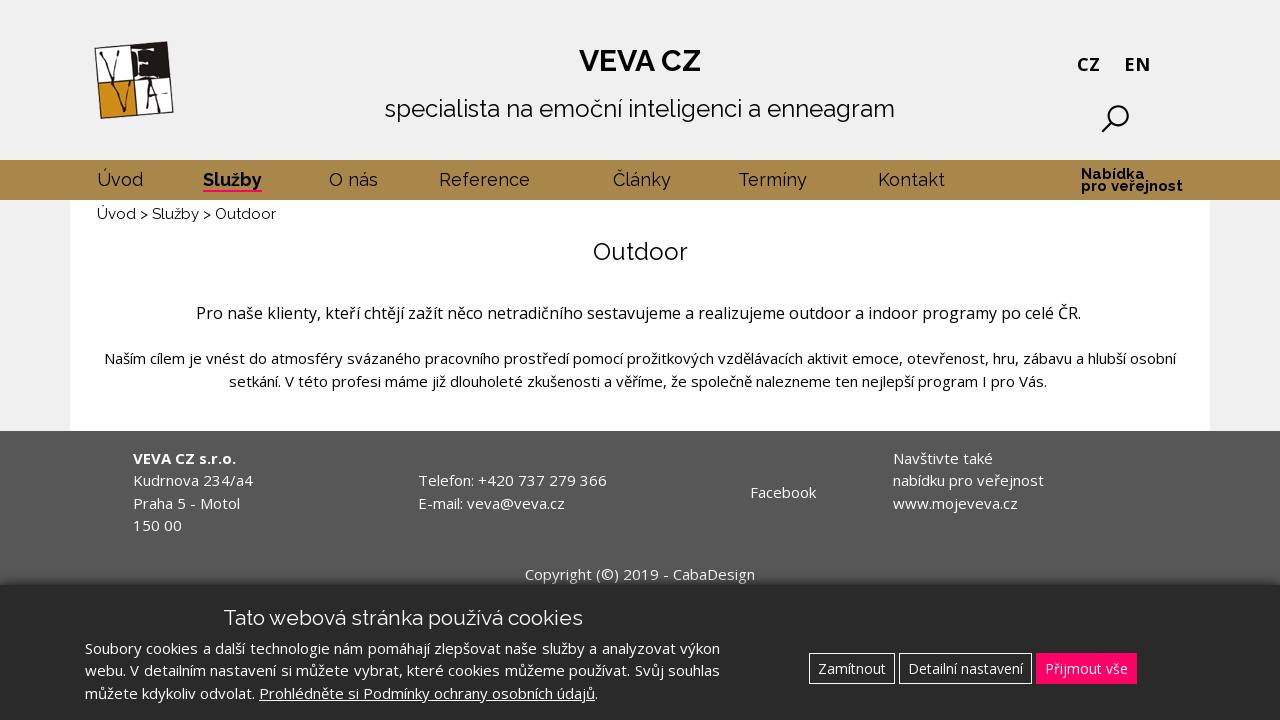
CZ (1088, 64)
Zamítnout (852, 668)
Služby (175, 214)
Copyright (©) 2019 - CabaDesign (640, 574)
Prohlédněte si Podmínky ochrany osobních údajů (427, 693)
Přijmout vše (1086, 668)
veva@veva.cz (516, 503)
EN (1137, 64)
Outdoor (245, 214)
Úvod (116, 214)
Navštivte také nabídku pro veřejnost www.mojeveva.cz (968, 480)
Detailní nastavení (965, 668)
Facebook (783, 492)
